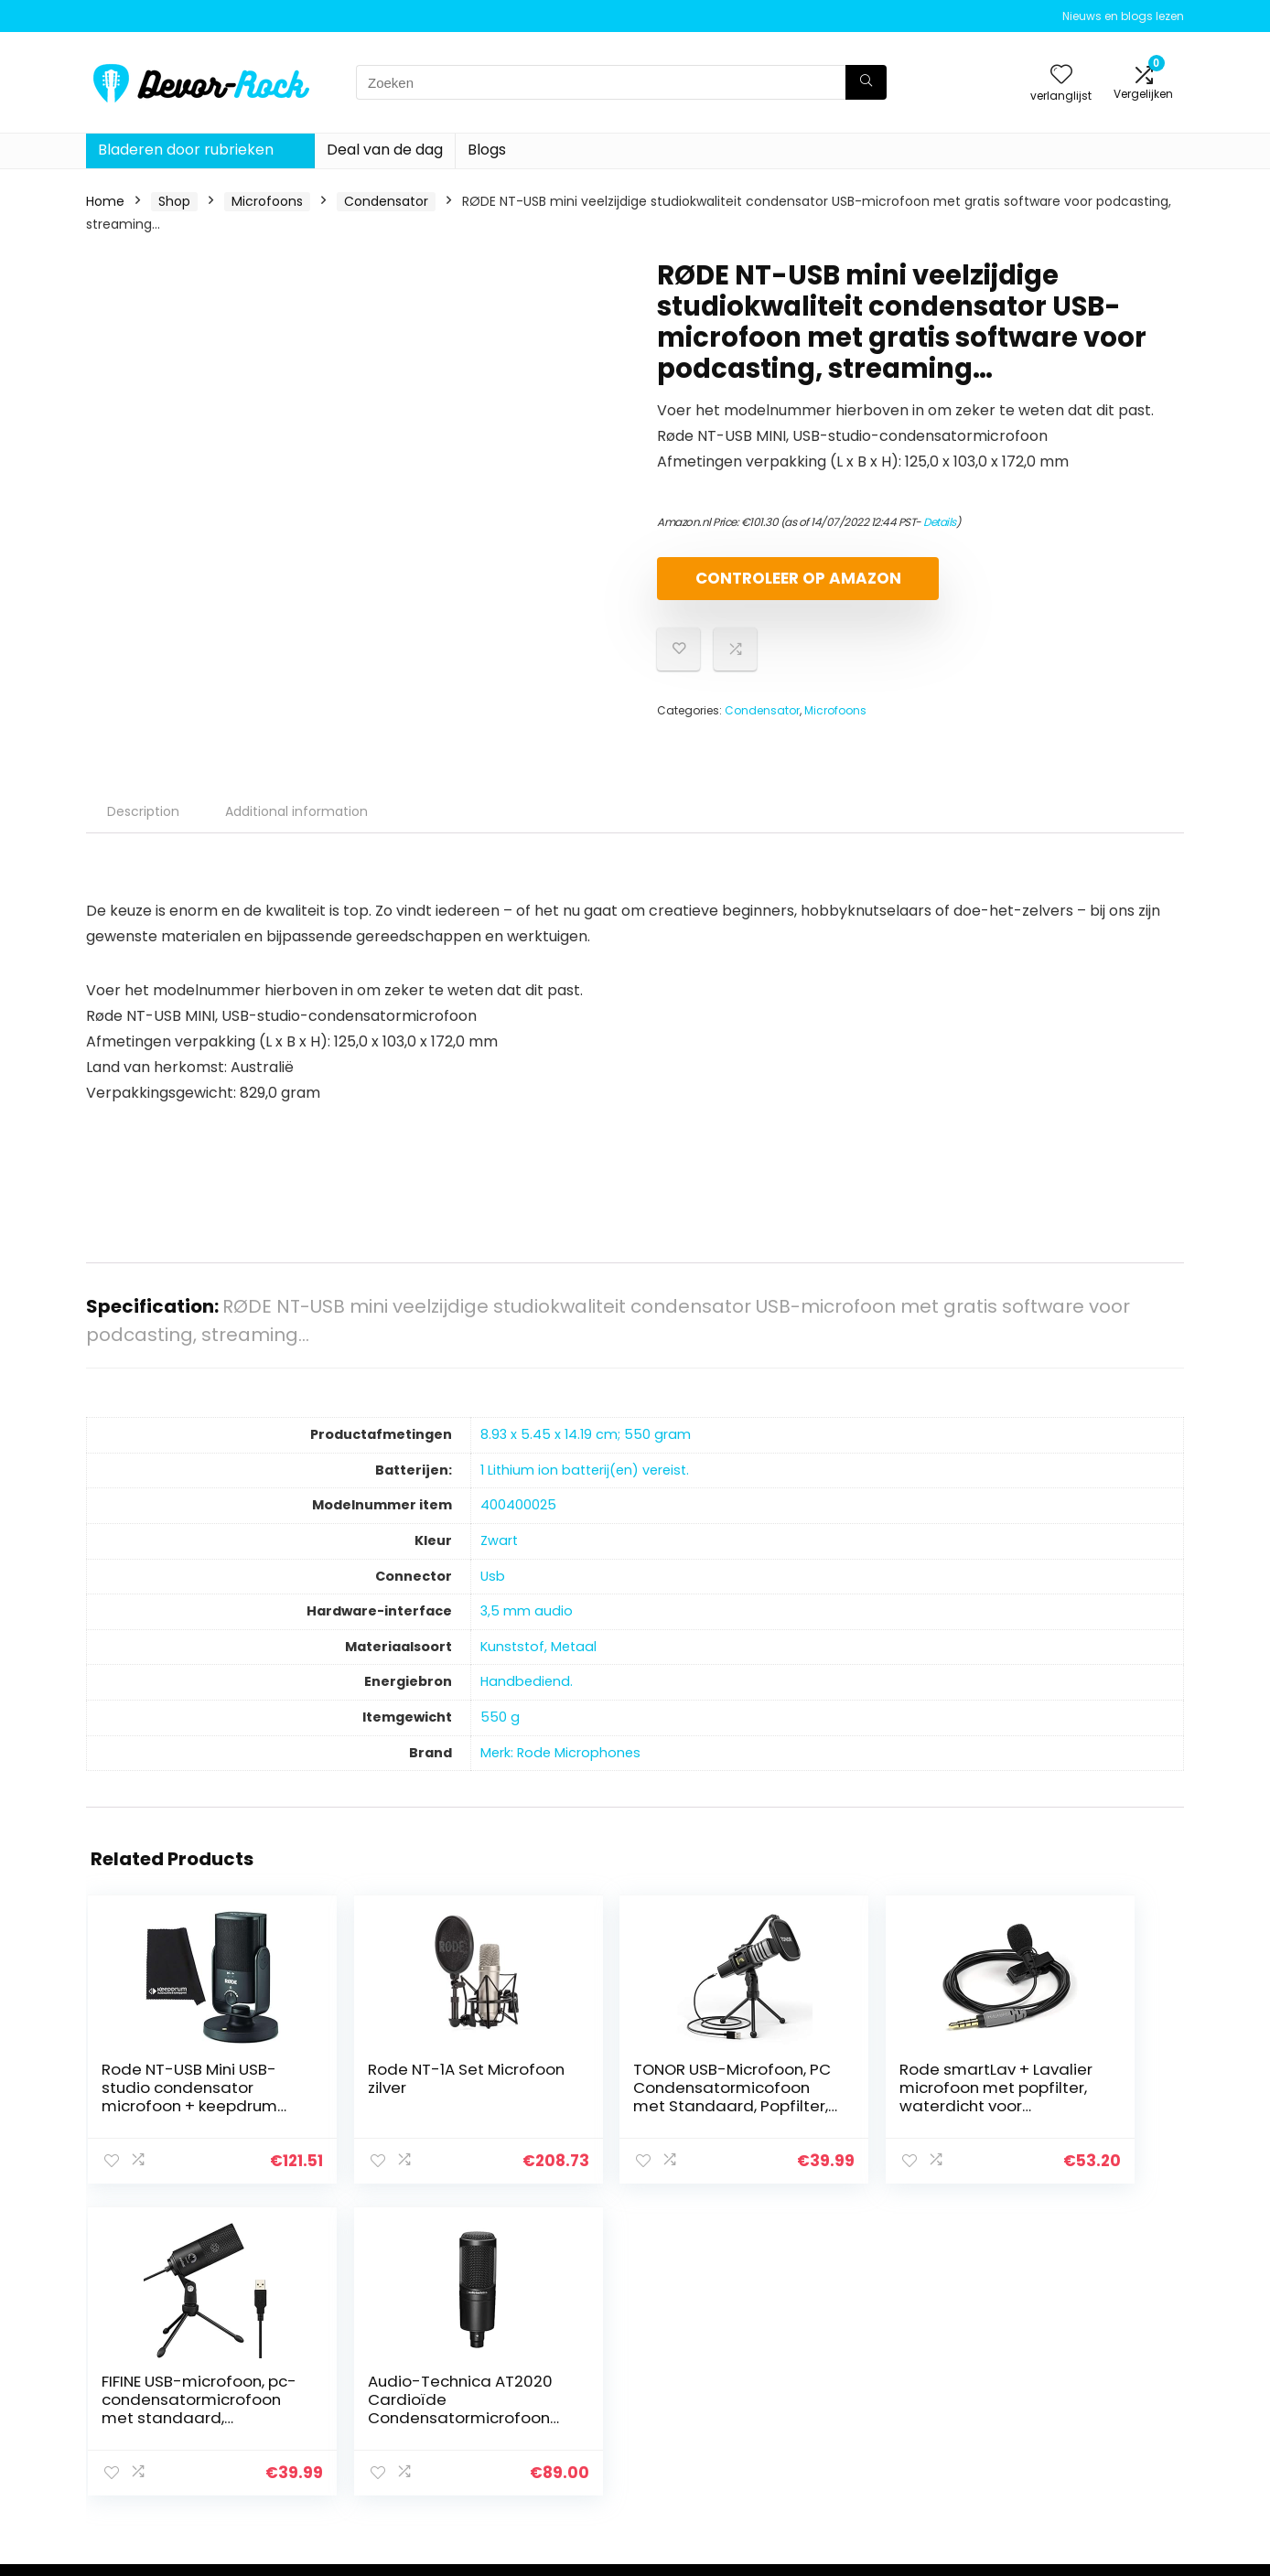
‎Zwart (499, 1556)
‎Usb (492, 1592)
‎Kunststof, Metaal (538, 1662)
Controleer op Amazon (762, 586)
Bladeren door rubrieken (186, 149)
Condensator (386, 201)
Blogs (487, 149)
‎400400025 (518, 1520)
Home (105, 201)
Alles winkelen (883, 2386)
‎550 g (500, 1732)
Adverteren (875, 2462)
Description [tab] (143, 827)
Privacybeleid (1060, 2360)
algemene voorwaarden (1095, 2386)
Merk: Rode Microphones (560, 1768)
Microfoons (267, 201)
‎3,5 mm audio (526, 1626)
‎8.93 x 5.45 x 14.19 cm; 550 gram (585, 1450)
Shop (174, 201)
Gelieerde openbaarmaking (1073, 2419)
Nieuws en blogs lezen (1123, 16)
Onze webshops (891, 2437)
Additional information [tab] (296, 827)
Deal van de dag (385, 149)
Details (939, 522)
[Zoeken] (866, 82)
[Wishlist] (1061, 75)
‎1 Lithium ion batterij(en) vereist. (584, 1485)
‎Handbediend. (526, 1697)
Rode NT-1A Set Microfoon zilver (345, 2094)
